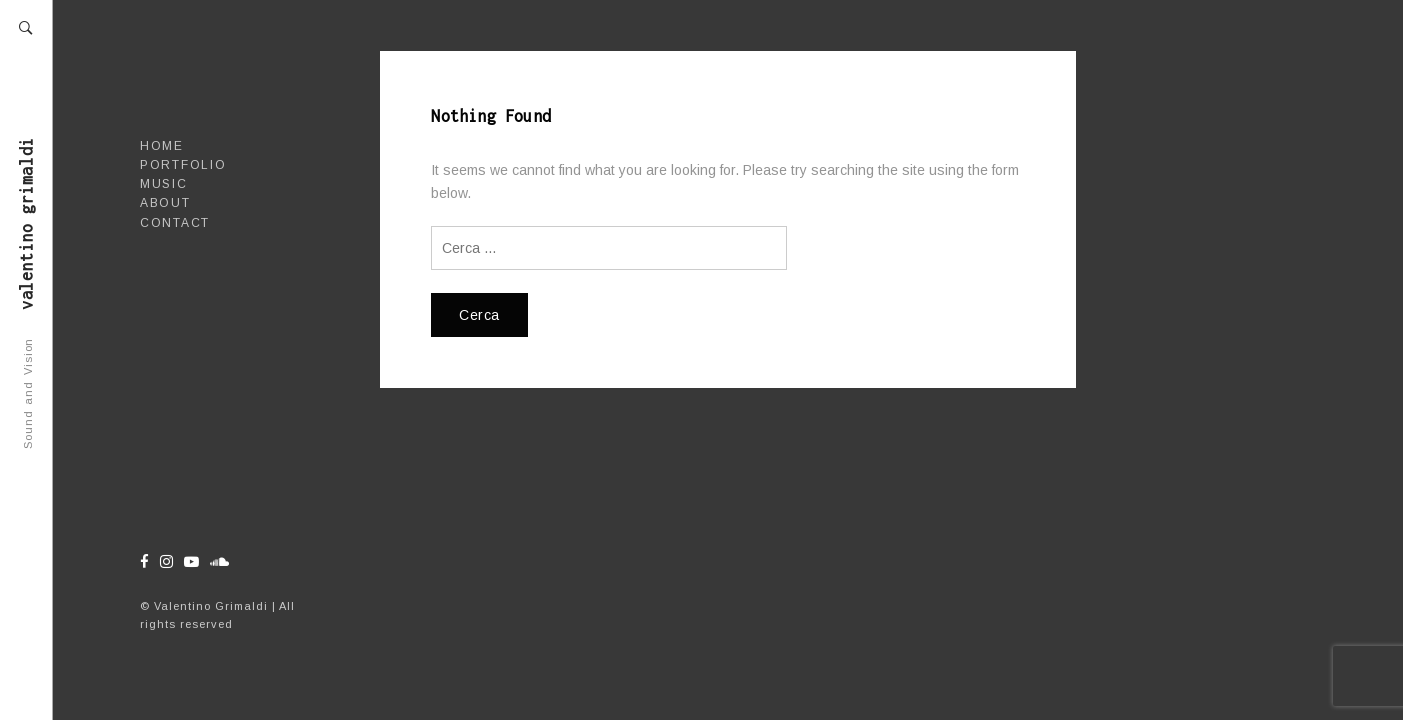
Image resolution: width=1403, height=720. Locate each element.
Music (164, 184)
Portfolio (183, 165)
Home (162, 146)
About (165, 203)
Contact (175, 223)
